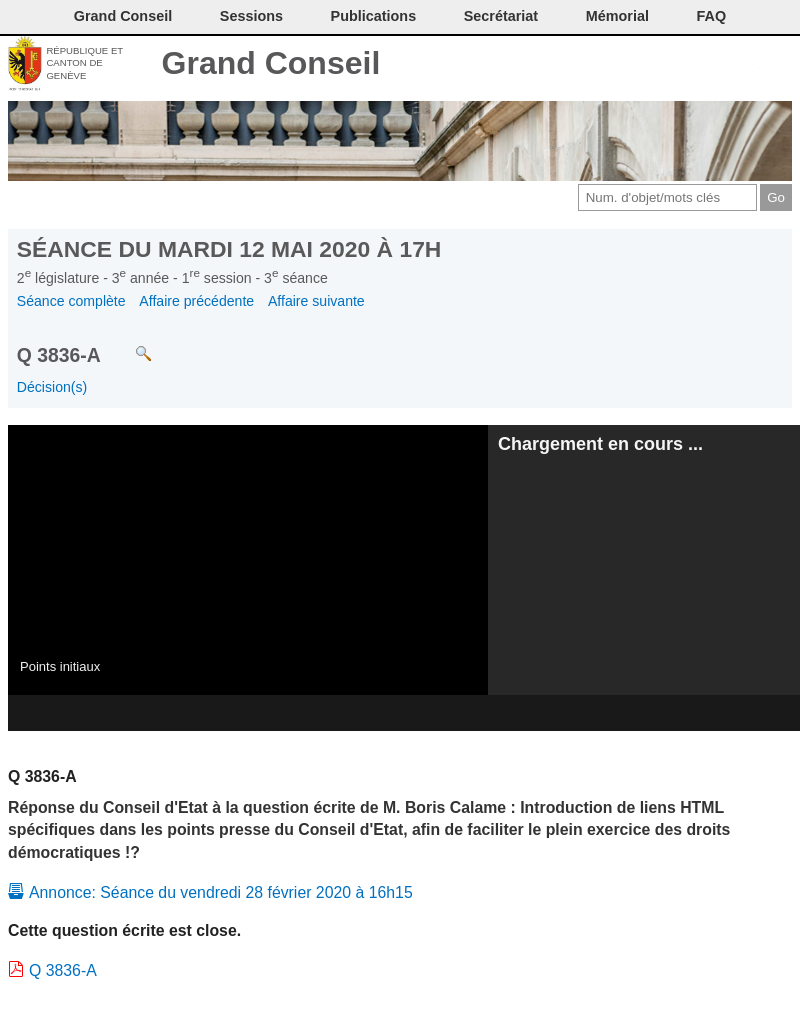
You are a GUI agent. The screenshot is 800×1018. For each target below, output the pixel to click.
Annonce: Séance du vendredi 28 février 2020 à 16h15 (221, 892)
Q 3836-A (63, 970)
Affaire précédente (196, 301)
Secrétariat (501, 16)
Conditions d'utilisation (677, 65)
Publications (374, 16)
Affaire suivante (316, 301)
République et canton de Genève (84, 63)
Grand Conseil (271, 63)
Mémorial (617, 16)
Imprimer (644, 65)
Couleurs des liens (711, 65)
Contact (611, 65)
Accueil (777, 65)
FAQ (712, 16)
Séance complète (71, 301)
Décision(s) (52, 387)
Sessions (251, 16)
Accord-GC (744, 65)
